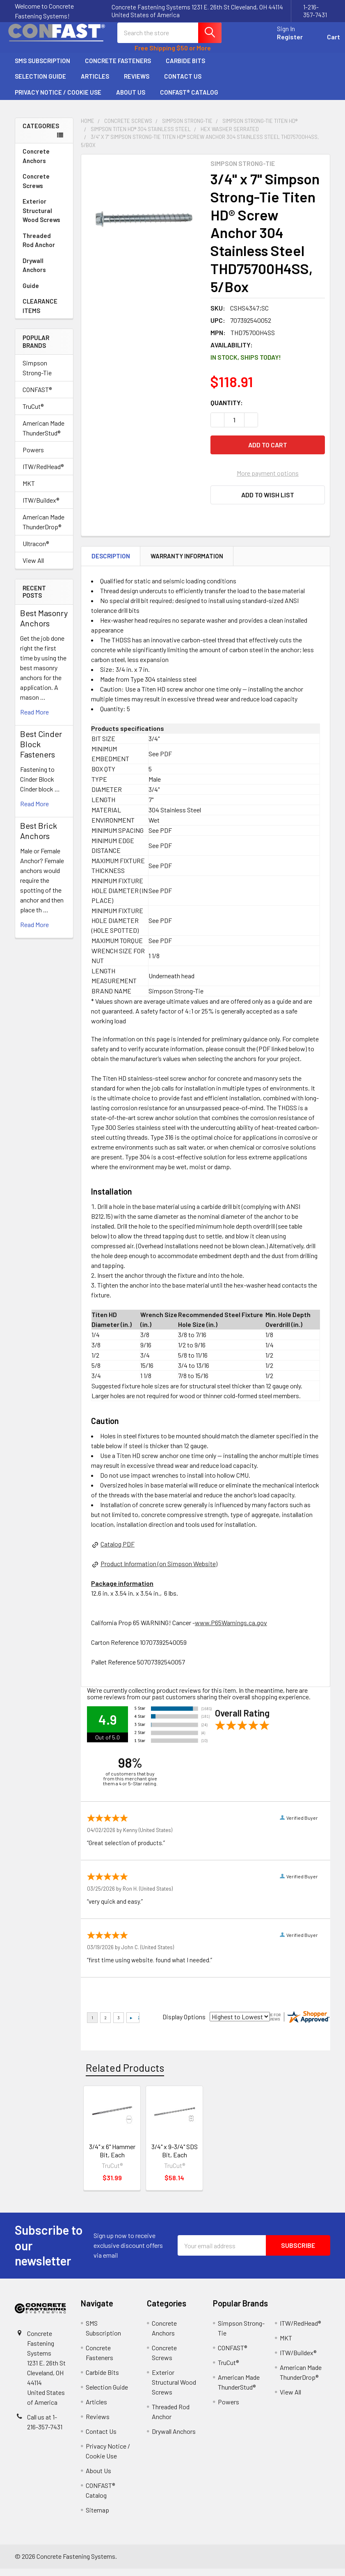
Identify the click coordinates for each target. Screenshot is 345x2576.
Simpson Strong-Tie (37, 375)
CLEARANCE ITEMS (40, 313)
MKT (29, 490)
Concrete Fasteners (118, 68)
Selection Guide (40, 83)
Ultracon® (36, 551)
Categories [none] (41, 133)
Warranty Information (187, 563)
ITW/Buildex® (41, 507)
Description (110, 563)
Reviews (136, 83)
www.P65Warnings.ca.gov (231, 1630)
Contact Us (186, 83)
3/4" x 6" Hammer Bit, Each (112, 2158)
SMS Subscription (42, 68)
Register (280, 41)
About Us (130, 99)
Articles (95, 83)
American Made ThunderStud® (43, 435)
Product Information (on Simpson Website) (159, 1571)
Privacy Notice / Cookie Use (58, 99)
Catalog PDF (118, 1551)
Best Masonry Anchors (44, 625)
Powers (33, 457)
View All (33, 567)
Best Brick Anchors (38, 838)
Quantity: (226, 410)
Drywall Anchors (34, 272)
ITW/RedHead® (43, 474)
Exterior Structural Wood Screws (44, 218)
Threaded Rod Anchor (44, 247)
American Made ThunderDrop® (43, 529)
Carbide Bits (185, 68)
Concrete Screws (44, 188)
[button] (267, 502)
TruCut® (33, 413)
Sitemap (97, 2517)
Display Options (184, 2024)
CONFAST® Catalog (189, 99)
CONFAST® (37, 397)
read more (34, 719)
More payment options (268, 480)
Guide (31, 293)
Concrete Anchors (44, 163)
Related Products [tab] (125, 2075)
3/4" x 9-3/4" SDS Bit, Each (174, 2158)
